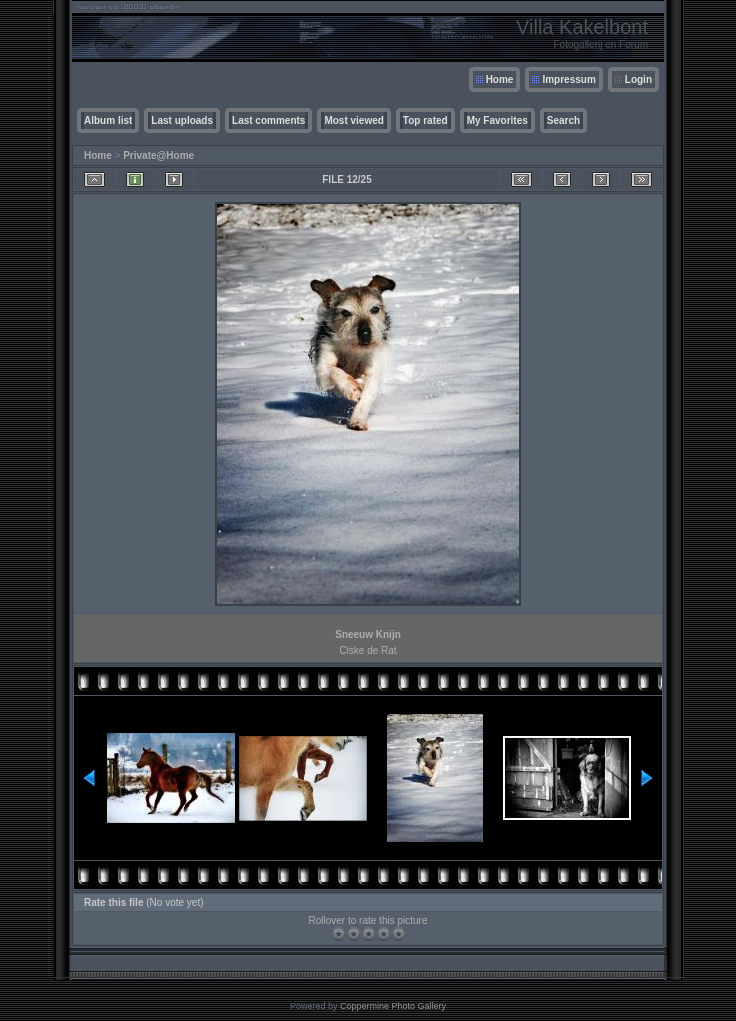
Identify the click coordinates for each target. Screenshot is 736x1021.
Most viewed (353, 120)
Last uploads (182, 120)
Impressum (568, 79)
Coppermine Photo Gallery (393, 1006)
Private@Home (158, 155)
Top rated (425, 120)
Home (500, 79)
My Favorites (497, 120)
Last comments (268, 120)
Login (638, 79)
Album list (108, 120)
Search (563, 120)
